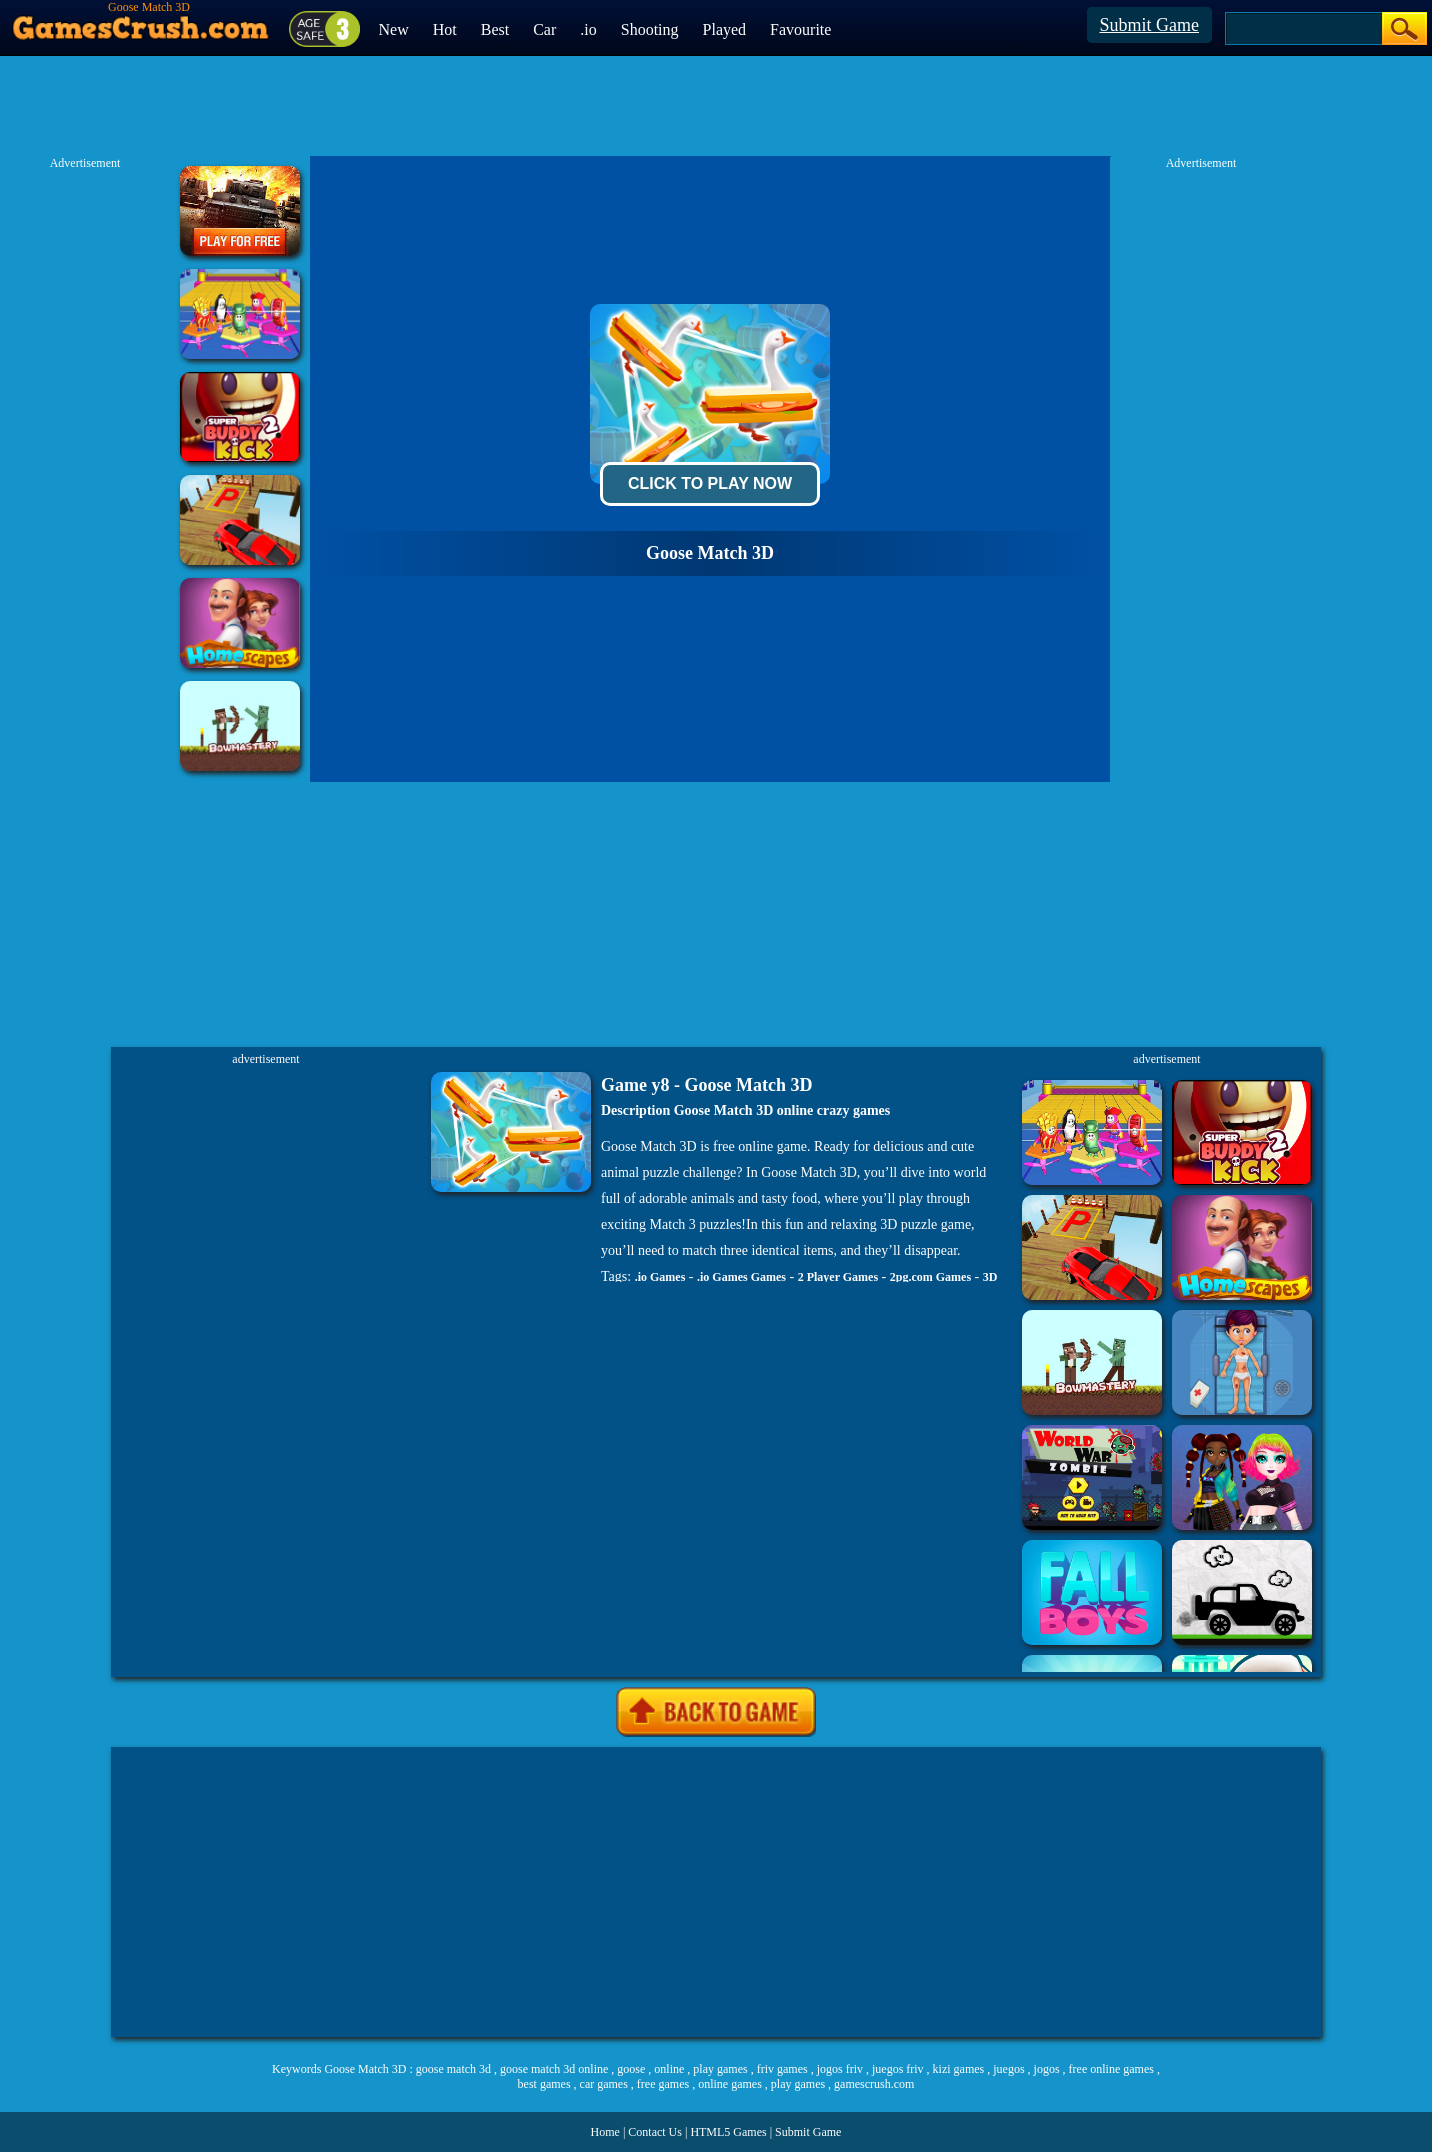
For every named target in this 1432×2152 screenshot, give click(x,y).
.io (588, 29)
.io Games (660, 1277)
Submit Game (1150, 25)
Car (544, 29)
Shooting (650, 29)
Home (605, 2132)
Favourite (800, 29)
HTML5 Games (728, 2132)
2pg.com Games (930, 1277)
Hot (445, 29)
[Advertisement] (716, 1892)
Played (725, 29)
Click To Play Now (710, 483)
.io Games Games (741, 1277)
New (394, 29)
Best (495, 29)
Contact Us (655, 2132)
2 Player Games (838, 1277)
